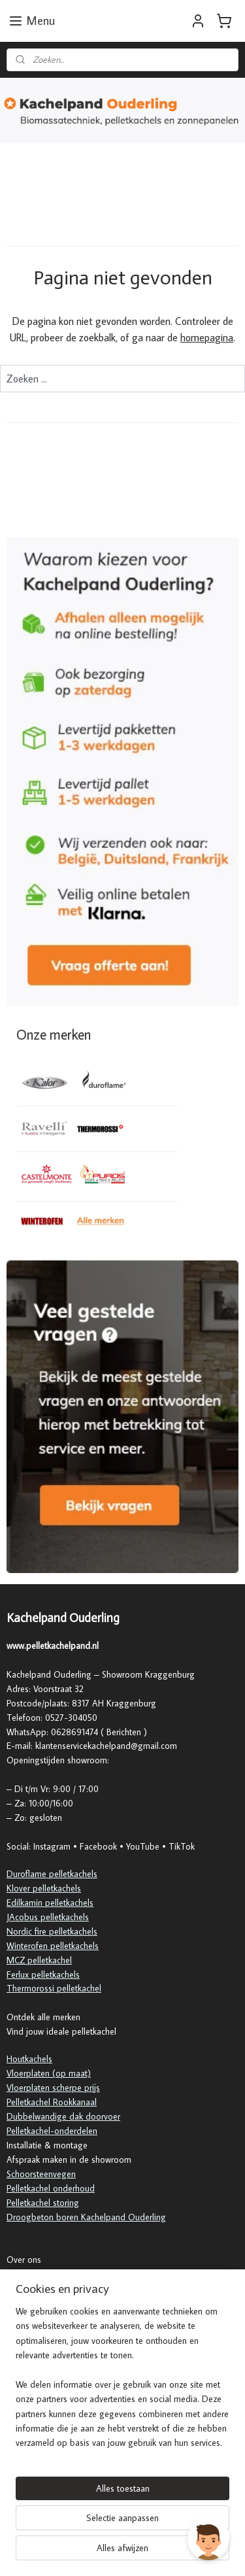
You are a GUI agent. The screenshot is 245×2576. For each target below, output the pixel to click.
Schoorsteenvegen (41, 2174)
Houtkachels (29, 2059)
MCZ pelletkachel (39, 1960)
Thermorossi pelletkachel (54, 1988)
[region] (122, 2382)
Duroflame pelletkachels (52, 1874)
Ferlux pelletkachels (43, 1974)
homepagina (206, 337)
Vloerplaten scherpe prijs (53, 2087)
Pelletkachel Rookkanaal (52, 2102)
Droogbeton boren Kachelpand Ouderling (86, 2217)
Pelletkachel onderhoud (51, 2188)
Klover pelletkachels (44, 1888)
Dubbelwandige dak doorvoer (63, 2116)
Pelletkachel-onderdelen (52, 2131)
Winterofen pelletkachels (53, 1946)
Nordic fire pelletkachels (52, 1931)
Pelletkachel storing (43, 2203)
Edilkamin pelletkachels (50, 1902)
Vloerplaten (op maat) (49, 2073)
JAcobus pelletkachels (48, 1917)
